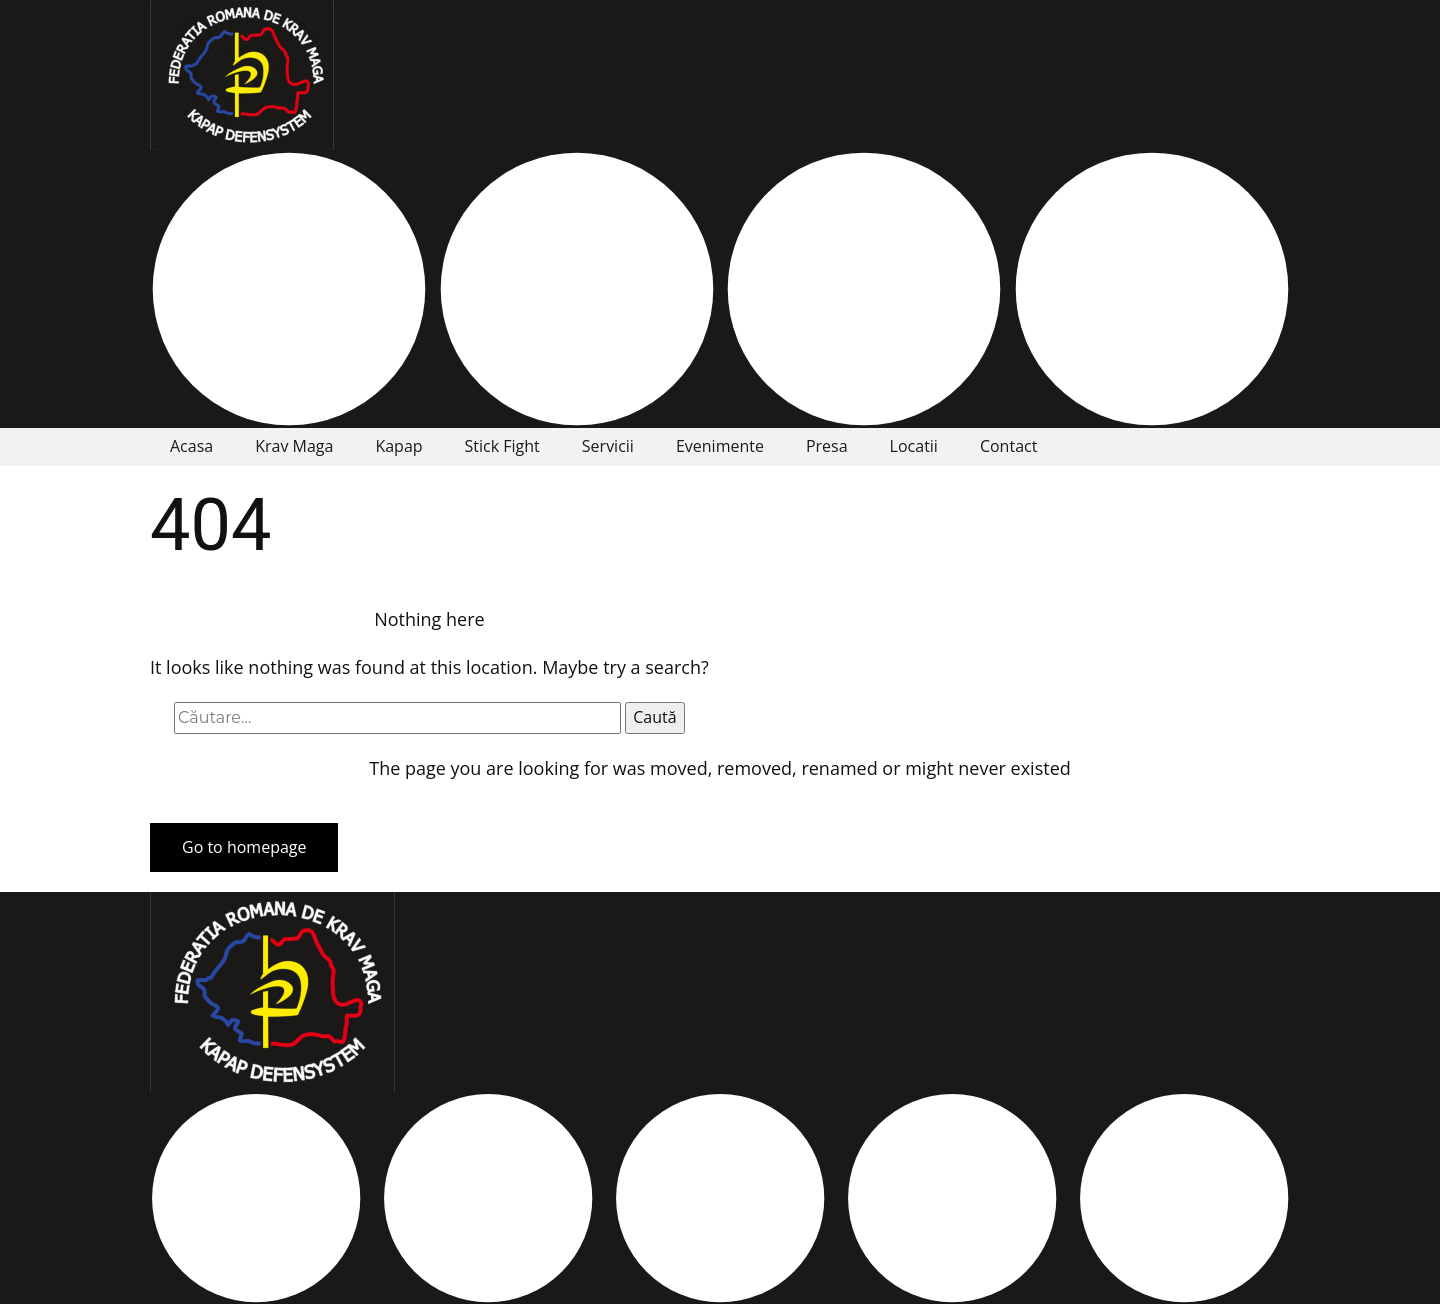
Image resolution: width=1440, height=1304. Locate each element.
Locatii (914, 446)
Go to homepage (244, 847)
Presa (827, 446)
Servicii (608, 446)
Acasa (191, 446)
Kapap (398, 446)
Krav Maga (294, 446)
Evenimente (720, 446)
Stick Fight (502, 446)
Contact (1008, 446)
